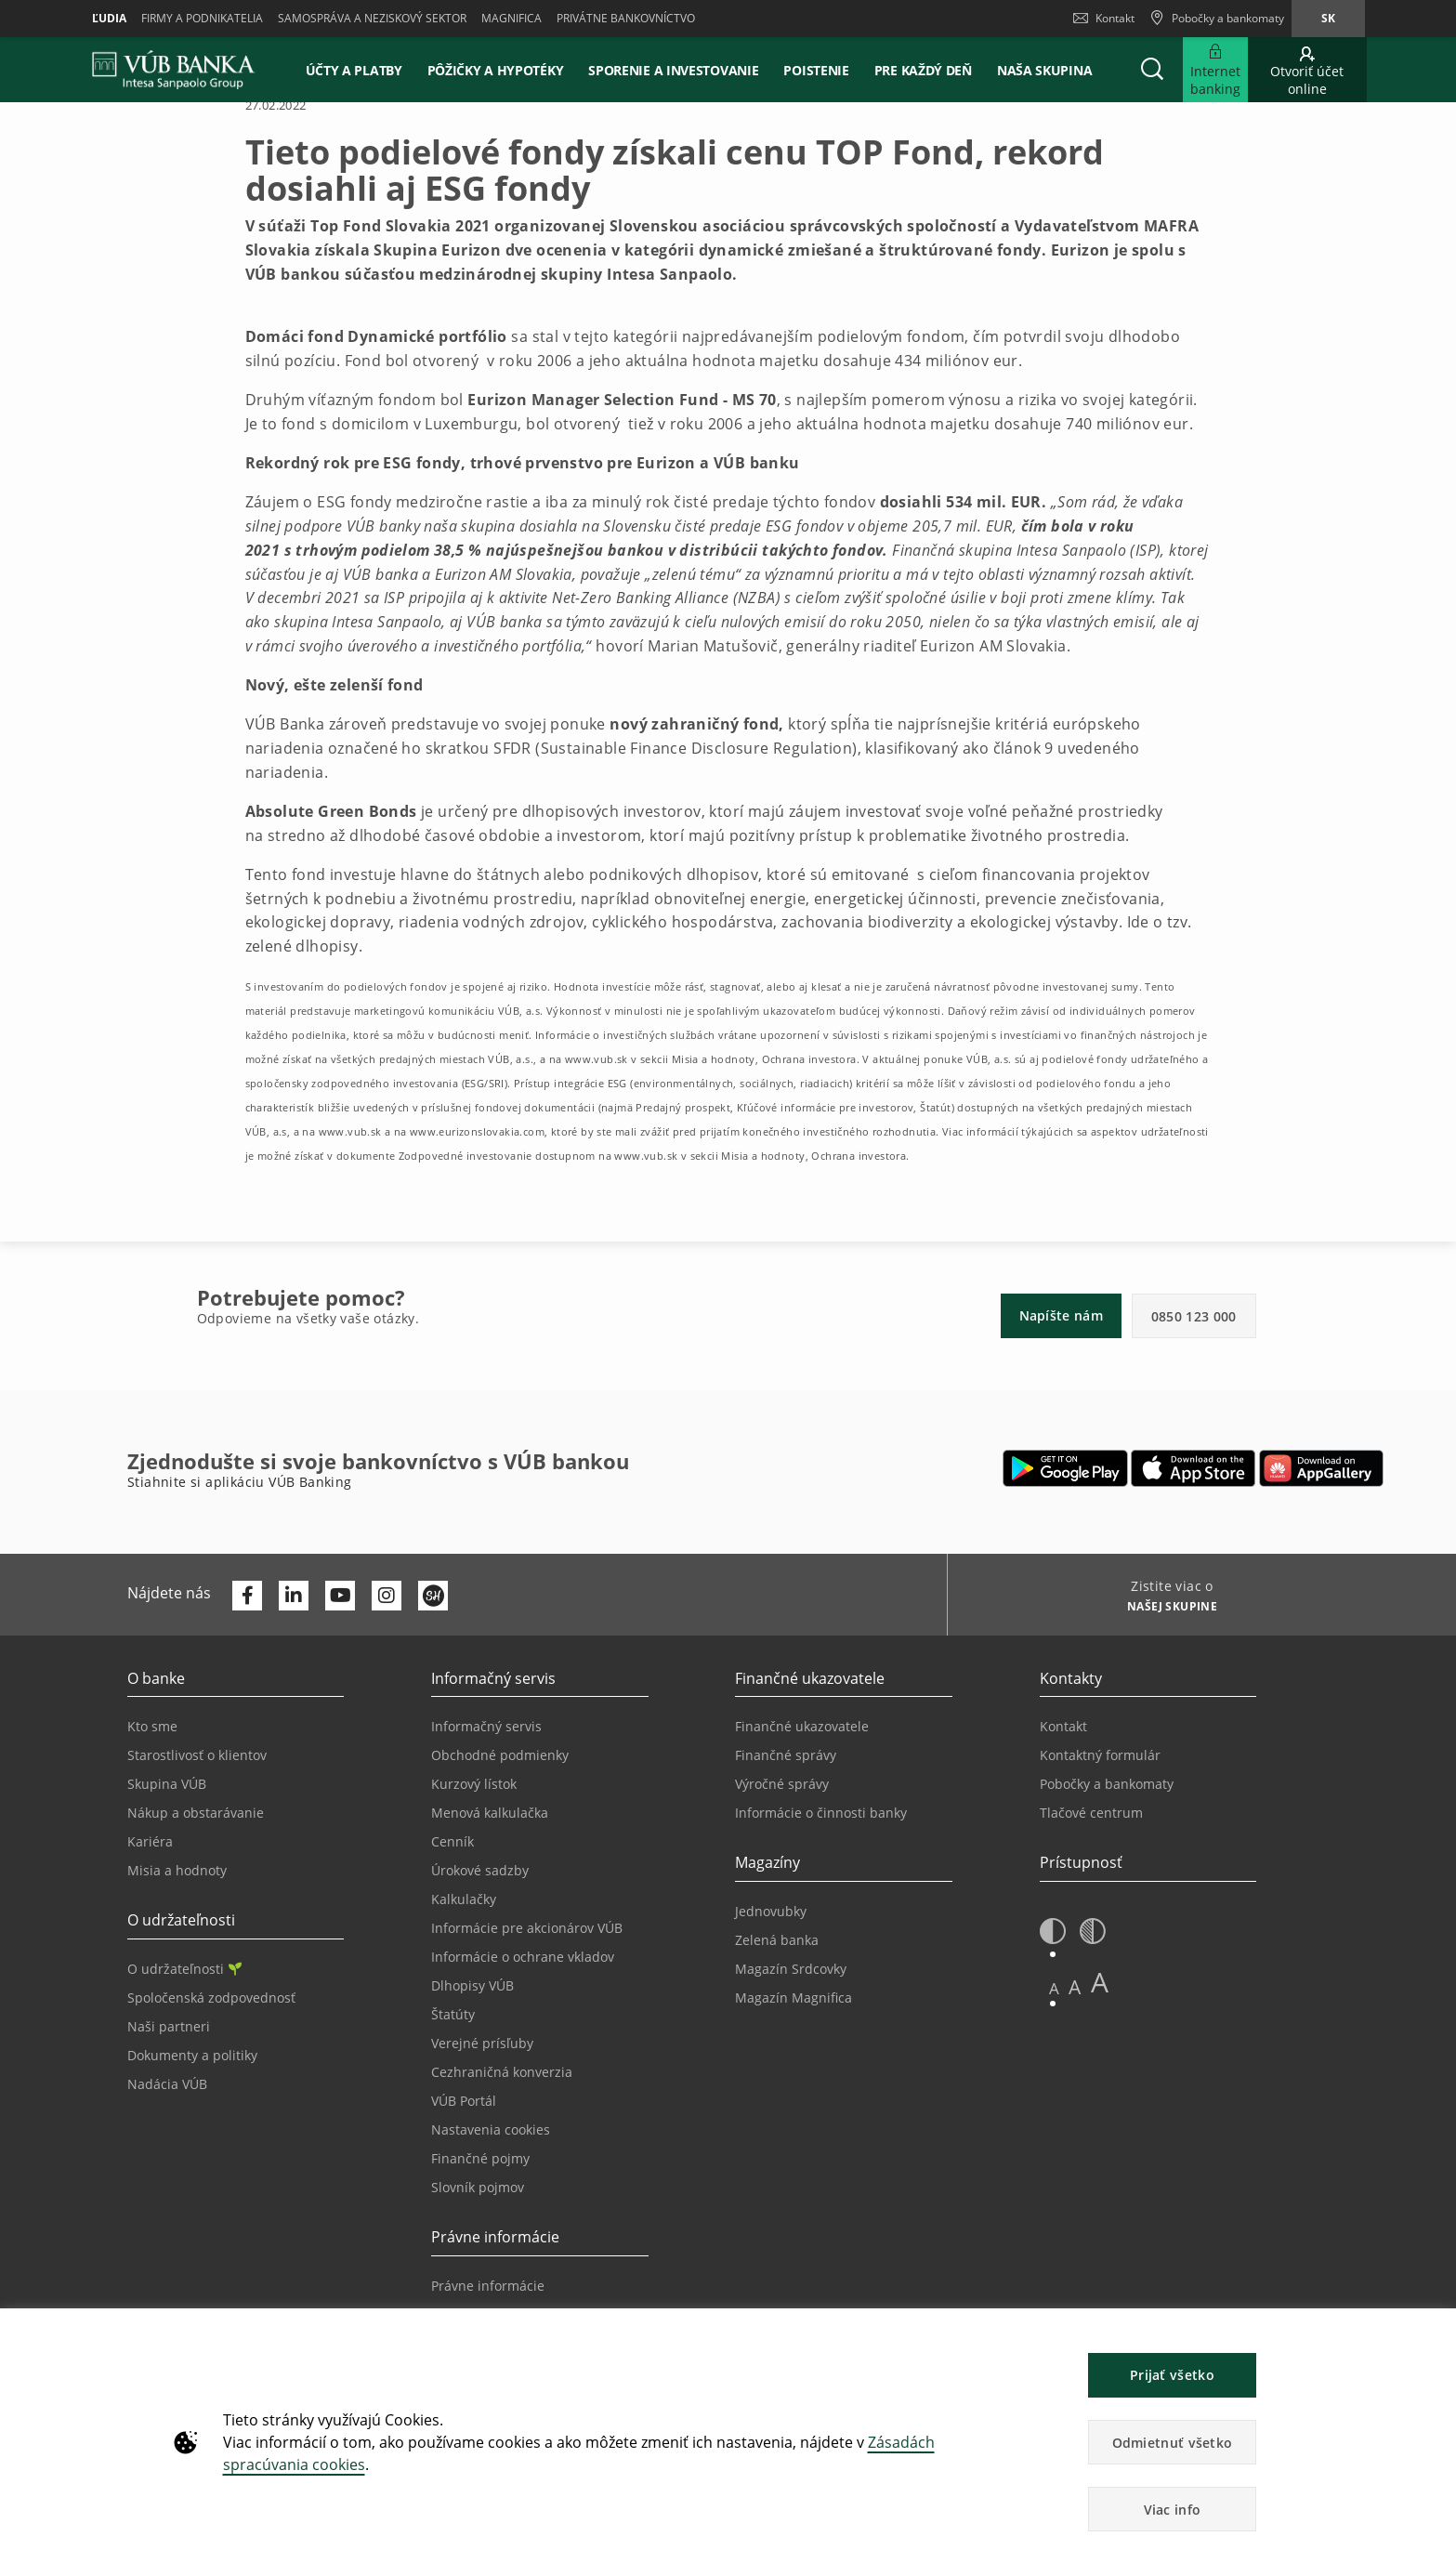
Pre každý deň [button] (923, 70)
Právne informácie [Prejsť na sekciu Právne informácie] (487, 2285)
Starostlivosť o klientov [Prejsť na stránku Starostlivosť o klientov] (197, 1755)
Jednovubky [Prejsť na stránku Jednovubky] (771, 1911)
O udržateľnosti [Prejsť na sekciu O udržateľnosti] (184, 1969)
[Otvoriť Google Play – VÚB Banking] (1065, 1468)
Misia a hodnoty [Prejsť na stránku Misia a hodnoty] (177, 1870)
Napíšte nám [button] (1061, 1315)
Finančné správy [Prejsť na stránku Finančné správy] (785, 1755)
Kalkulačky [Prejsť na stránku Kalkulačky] (463, 1899)
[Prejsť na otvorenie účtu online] (1307, 69)
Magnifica (511, 18)
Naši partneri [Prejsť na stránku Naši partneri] (168, 2026)
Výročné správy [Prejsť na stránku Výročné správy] (782, 1784)
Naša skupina (1044, 70)
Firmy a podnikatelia (202, 18)
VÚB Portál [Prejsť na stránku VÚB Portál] (463, 2100)
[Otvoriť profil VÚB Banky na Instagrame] (386, 1595)
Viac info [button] (1172, 2509)
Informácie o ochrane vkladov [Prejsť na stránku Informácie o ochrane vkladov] (522, 1956)
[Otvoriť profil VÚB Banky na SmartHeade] (433, 1595)
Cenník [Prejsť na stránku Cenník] (452, 1841)
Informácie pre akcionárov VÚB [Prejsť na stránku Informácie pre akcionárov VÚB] (527, 1928)
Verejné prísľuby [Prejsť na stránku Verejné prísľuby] (482, 2043)
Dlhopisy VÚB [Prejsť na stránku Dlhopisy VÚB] (472, 1985)
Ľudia (109, 18)
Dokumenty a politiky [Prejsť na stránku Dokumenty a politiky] (192, 2055)
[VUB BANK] (174, 69)
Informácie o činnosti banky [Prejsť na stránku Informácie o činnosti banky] (821, 1812)
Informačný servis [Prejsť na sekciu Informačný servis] (486, 1726)
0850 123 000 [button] (1194, 1316)
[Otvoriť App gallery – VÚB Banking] (1321, 1468)
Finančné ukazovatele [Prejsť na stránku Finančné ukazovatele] (802, 1726)
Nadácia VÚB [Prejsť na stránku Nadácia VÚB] (167, 2084)
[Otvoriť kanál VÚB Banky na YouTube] (340, 1595)
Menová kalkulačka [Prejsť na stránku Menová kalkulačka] (489, 1812)
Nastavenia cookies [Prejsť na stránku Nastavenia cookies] (490, 2129)
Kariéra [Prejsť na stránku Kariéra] (150, 1841)
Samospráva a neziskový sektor (372, 18)
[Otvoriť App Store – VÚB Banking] (1193, 1468)
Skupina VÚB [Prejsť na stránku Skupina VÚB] (166, 1784)
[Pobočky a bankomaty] (1217, 18)
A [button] (1054, 1988)
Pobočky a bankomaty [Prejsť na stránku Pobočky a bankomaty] (1107, 1784)
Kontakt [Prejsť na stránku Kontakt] (1063, 1726)
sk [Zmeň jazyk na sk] (1328, 18)
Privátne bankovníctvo (626, 18)
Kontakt (1104, 18)
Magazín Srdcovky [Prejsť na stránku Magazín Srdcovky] (790, 1969)
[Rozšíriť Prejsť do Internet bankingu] (1215, 69)
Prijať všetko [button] (1172, 2375)
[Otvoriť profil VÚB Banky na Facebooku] (247, 1595)
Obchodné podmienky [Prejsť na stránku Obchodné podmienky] (500, 1755)
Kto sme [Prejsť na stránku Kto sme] (152, 1726)
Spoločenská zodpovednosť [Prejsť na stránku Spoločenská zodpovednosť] (211, 1997)
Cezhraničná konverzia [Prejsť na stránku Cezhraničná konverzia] (501, 2072)
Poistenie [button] (815, 70)
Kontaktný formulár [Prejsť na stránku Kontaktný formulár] (1100, 1755)
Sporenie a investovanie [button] (673, 70)
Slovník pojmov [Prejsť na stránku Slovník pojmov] (477, 2187)
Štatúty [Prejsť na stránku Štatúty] (453, 2014)
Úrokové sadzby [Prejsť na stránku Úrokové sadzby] (480, 1870)
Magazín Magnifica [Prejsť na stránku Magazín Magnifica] (793, 1997)
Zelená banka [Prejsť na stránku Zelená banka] (777, 1940)
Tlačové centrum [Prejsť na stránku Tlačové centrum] (1091, 1812)
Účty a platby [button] (354, 70)
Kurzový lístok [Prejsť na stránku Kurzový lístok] (474, 1784)
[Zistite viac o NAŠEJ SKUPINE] (1166, 1608)
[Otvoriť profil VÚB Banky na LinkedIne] (293, 1595)
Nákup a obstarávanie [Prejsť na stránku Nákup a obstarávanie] (195, 1812)
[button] (1152, 69)
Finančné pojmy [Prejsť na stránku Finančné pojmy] (480, 2158)
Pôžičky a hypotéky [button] (495, 70)
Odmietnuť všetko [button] (1172, 2442)
